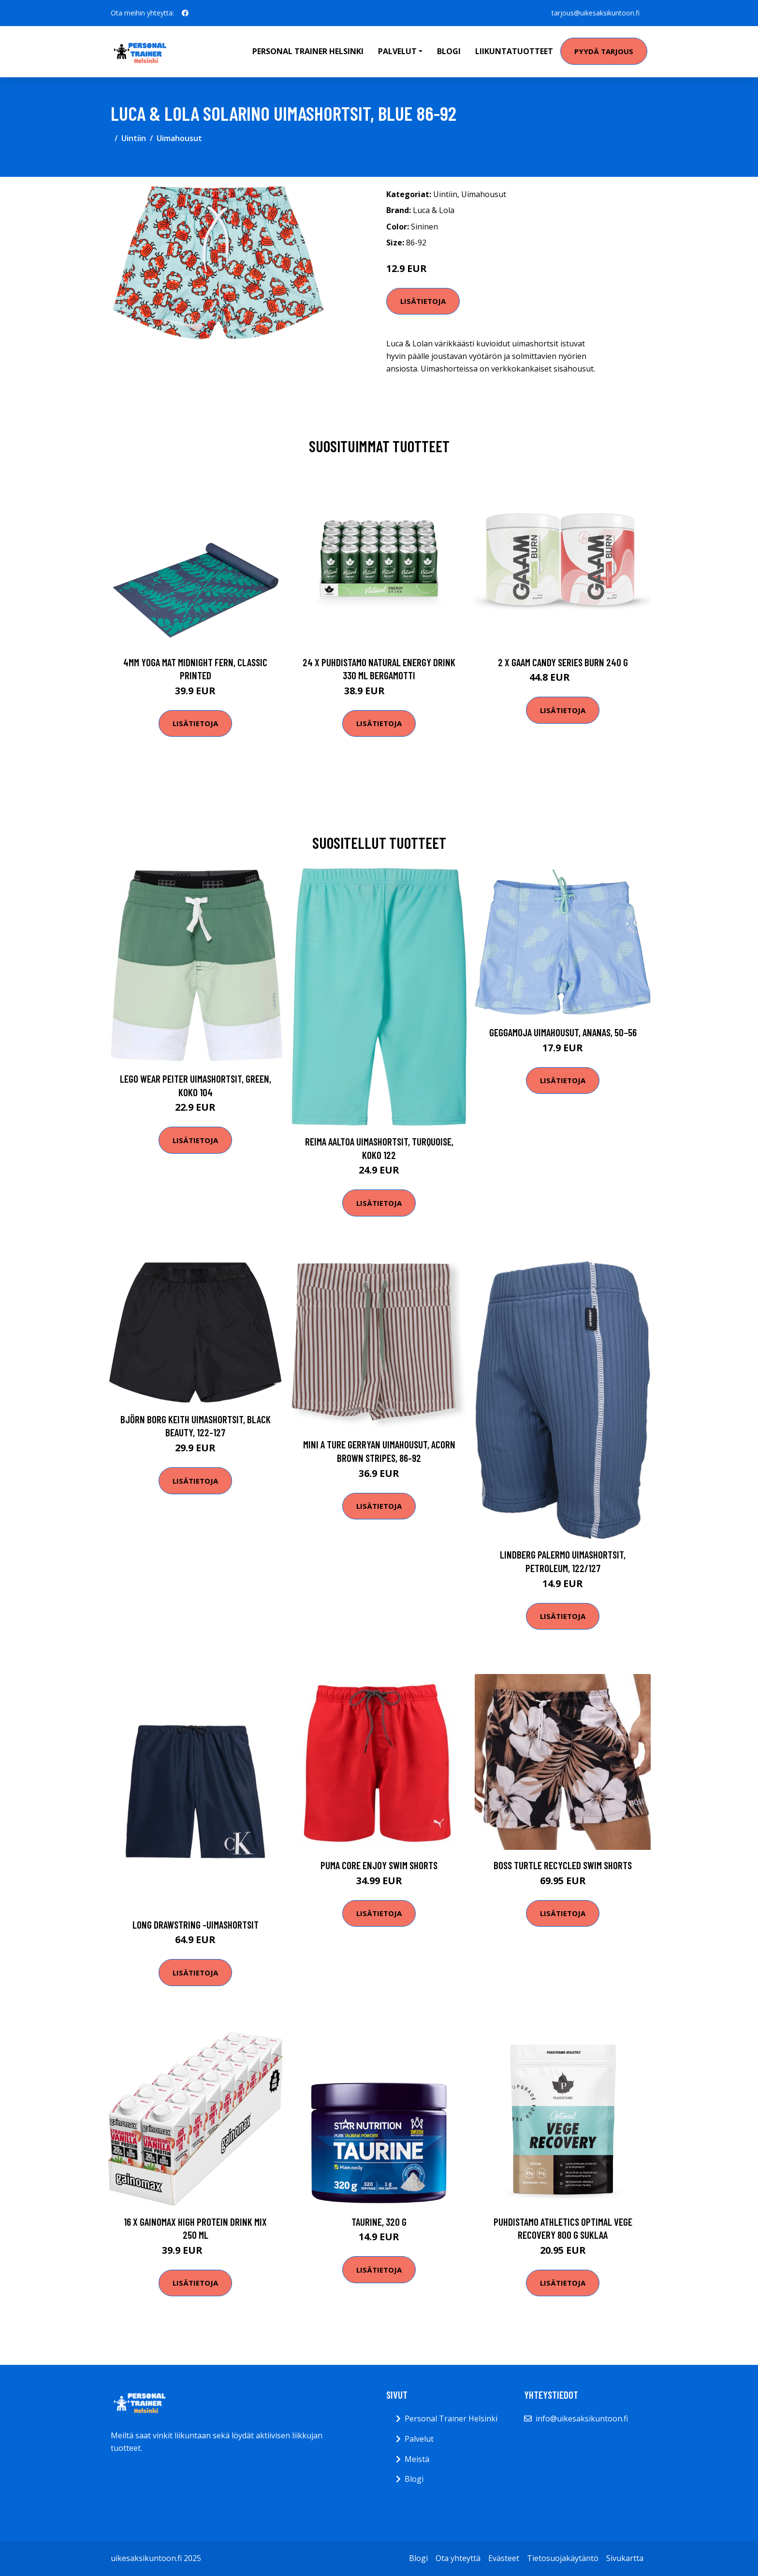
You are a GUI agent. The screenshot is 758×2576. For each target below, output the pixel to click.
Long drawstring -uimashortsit (195, 1924)
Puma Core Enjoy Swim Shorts (379, 1865)
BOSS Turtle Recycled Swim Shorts (563, 1865)
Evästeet (503, 2558)
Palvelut (419, 2438)
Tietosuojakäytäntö (562, 2558)
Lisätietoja (423, 301)
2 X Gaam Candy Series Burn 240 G (563, 662)
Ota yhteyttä (458, 2558)
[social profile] (185, 13)
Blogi (449, 51)
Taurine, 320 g (379, 2222)
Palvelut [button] (397, 51)
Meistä (417, 2459)
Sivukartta (624, 2558)
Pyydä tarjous (603, 51)
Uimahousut (179, 138)
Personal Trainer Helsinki (308, 51)
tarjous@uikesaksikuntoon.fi (596, 12)
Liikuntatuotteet (514, 51)
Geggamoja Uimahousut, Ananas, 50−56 (563, 1032)
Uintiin (133, 138)
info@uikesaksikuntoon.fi (582, 2418)
